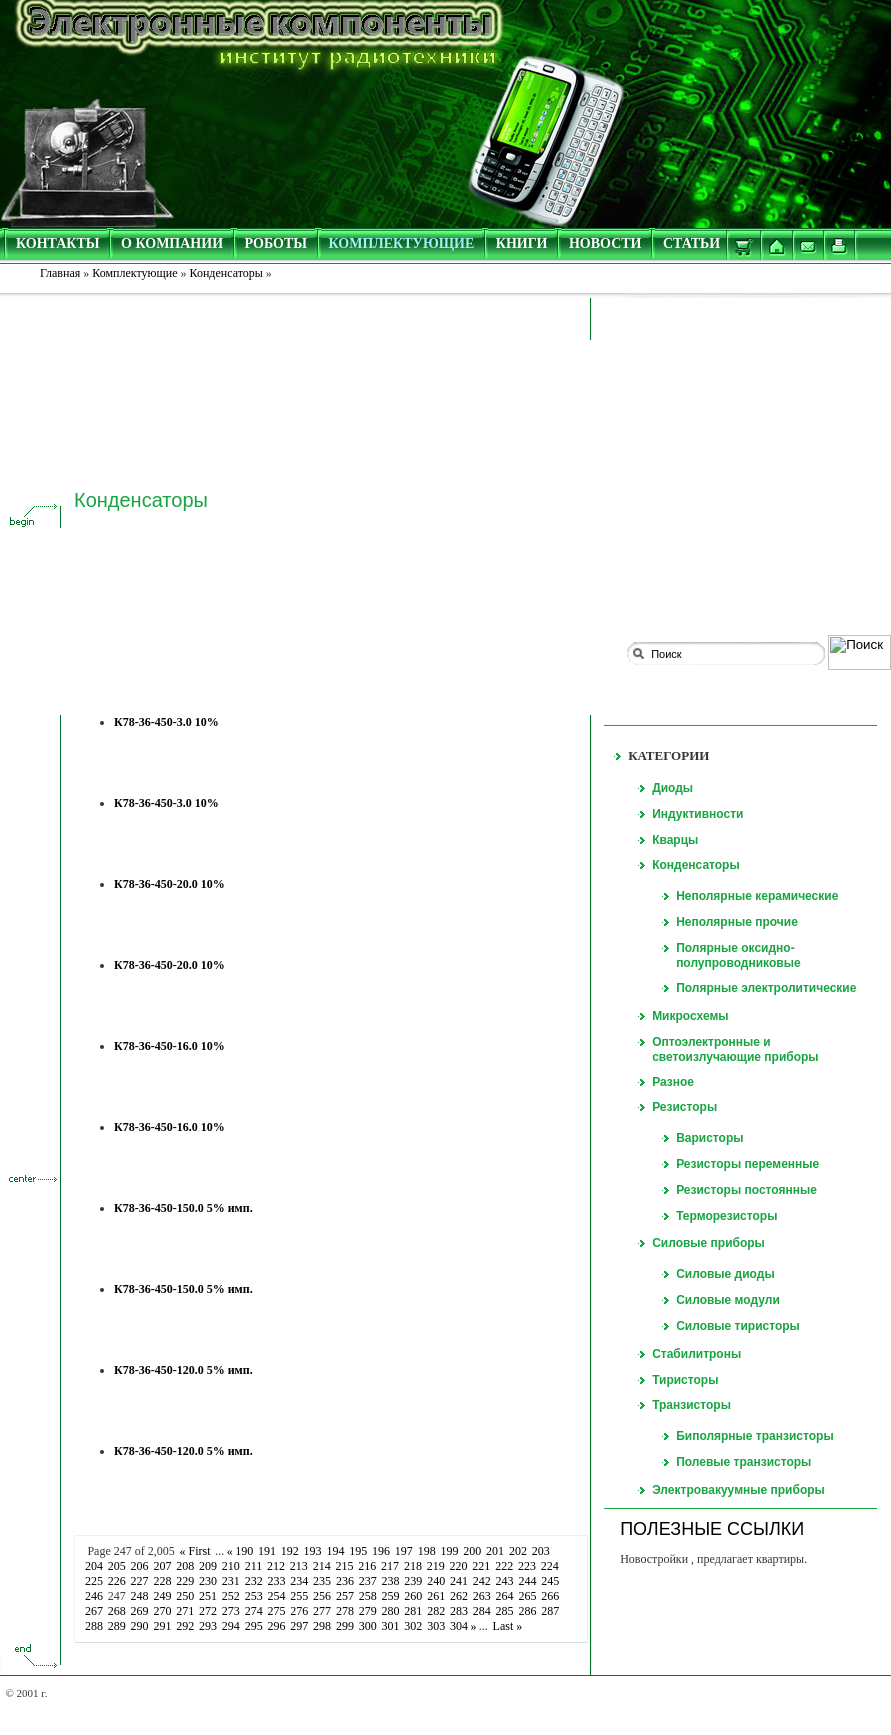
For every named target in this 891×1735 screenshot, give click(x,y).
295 (253, 1626)
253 (253, 1596)
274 (253, 1611)
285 (504, 1611)
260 (413, 1596)
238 (390, 1581)
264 (504, 1596)
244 (527, 1581)
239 (413, 1581)
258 (367, 1596)
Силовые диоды (725, 1274)
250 (185, 1596)
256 (322, 1596)
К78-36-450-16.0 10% (169, 1046)
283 (459, 1611)
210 (230, 1566)
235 (322, 1581)
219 (435, 1566)
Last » (507, 1626)
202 (518, 1551)
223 (527, 1566)
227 (139, 1581)
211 (253, 1566)
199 (449, 1551)
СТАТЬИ (691, 243)
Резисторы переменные (747, 1164)
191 (267, 1551)
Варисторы (709, 1138)
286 (527, 1611)
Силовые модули (728, 1300)
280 (390, 1611)
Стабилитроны (696, 1354)
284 (481, 1611)
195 (358, 1551)
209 (208, 1566)
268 (116, 1611)
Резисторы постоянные (746, 1190)
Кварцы (675, 840)
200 (472, 1551)
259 (390, 1596)
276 (299, 1611)
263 (481, 1596)
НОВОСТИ (605, 243)
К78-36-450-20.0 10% (169, 884)
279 (367, 1611)
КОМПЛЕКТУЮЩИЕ (402, 243)
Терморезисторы (726, 1216)
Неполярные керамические (757, 896)
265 (527, 1596)
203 (540, 1551)
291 (162, 1626)
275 (276, 1611)
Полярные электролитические (766, 988)
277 (322, 1611)
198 (426, 1551)
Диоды (672, 788)
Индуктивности (697, 814)
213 (298, 1566)
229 (185, 1581)
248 (139, 1596)
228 (162, 1581)
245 (550, 1581)
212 (276, 1566)
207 (162, 1566)
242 (481, 1581)
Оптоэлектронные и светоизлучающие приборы (735, 1049)
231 (230, 1581)
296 (276, 1626)
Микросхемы (690, 1016)
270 (162, 1611)
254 (276, 1596)
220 (458, 1566)
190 (244, 1551)
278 (345, 1611)
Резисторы (684, 1107)
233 (276, 1581)
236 (345, 1581)
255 (299, 1596)
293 (208, 1626)
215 (344, 1566)
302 (413, 1626)
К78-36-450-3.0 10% (166, 722)
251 (208, 1596)
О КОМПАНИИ (172, 243)
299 (345, 1626)
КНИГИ (522, 243)
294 (230, 1626)
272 (208, 1611)
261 (436, 1596)
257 (345, 1596)
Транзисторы (691, 1405)
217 (390, 1566)
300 (367, 1626)
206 (139, 1566)
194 (335, 1551)
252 (230, 1596)
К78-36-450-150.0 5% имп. (183, 1208)
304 (459, 1626)
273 (230, 1611)
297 (299, 1626)
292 (185, 1626)
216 (367, 1566)
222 (504, 1566)
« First (195, 1551)
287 (550, 1611)
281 (413, 1611)
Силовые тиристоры (738, 1326)
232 (253, 1581)
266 (550, 1596)
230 (208, 1581)
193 (312, 1551)
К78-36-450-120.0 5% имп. (183, 1370)
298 (322, 1626)
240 (436, 1581)
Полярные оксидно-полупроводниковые (738, 955)
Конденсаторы (696, 865)
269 (139, 1611)
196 (381, 1551)
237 (367, 1581)
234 (299, 1581)
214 (321, 1566)
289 (116, 1626)
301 (390, 1626)
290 (139, 1626)
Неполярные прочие (737, 922)
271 (185, 1611)
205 (116, 1566)
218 (413, 1566)
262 (459, 1596)
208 (185, 1566)
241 (459, 1581)
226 (116, 1581)
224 (549, 1566)
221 (481, 1566)
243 (504, 1581)
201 (495, 1551)
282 (436, 1611)
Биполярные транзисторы (755, 1436)
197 (403, 1551)
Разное (673, 1082)
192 (289, 1551)
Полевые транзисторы (743, 1462)
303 (436, 1626)
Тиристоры (685, 1380)
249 (162, 1596)
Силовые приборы (708, 1243)
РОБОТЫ (276, 243)
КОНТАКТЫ (58, 243)
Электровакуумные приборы (738, 1490)
